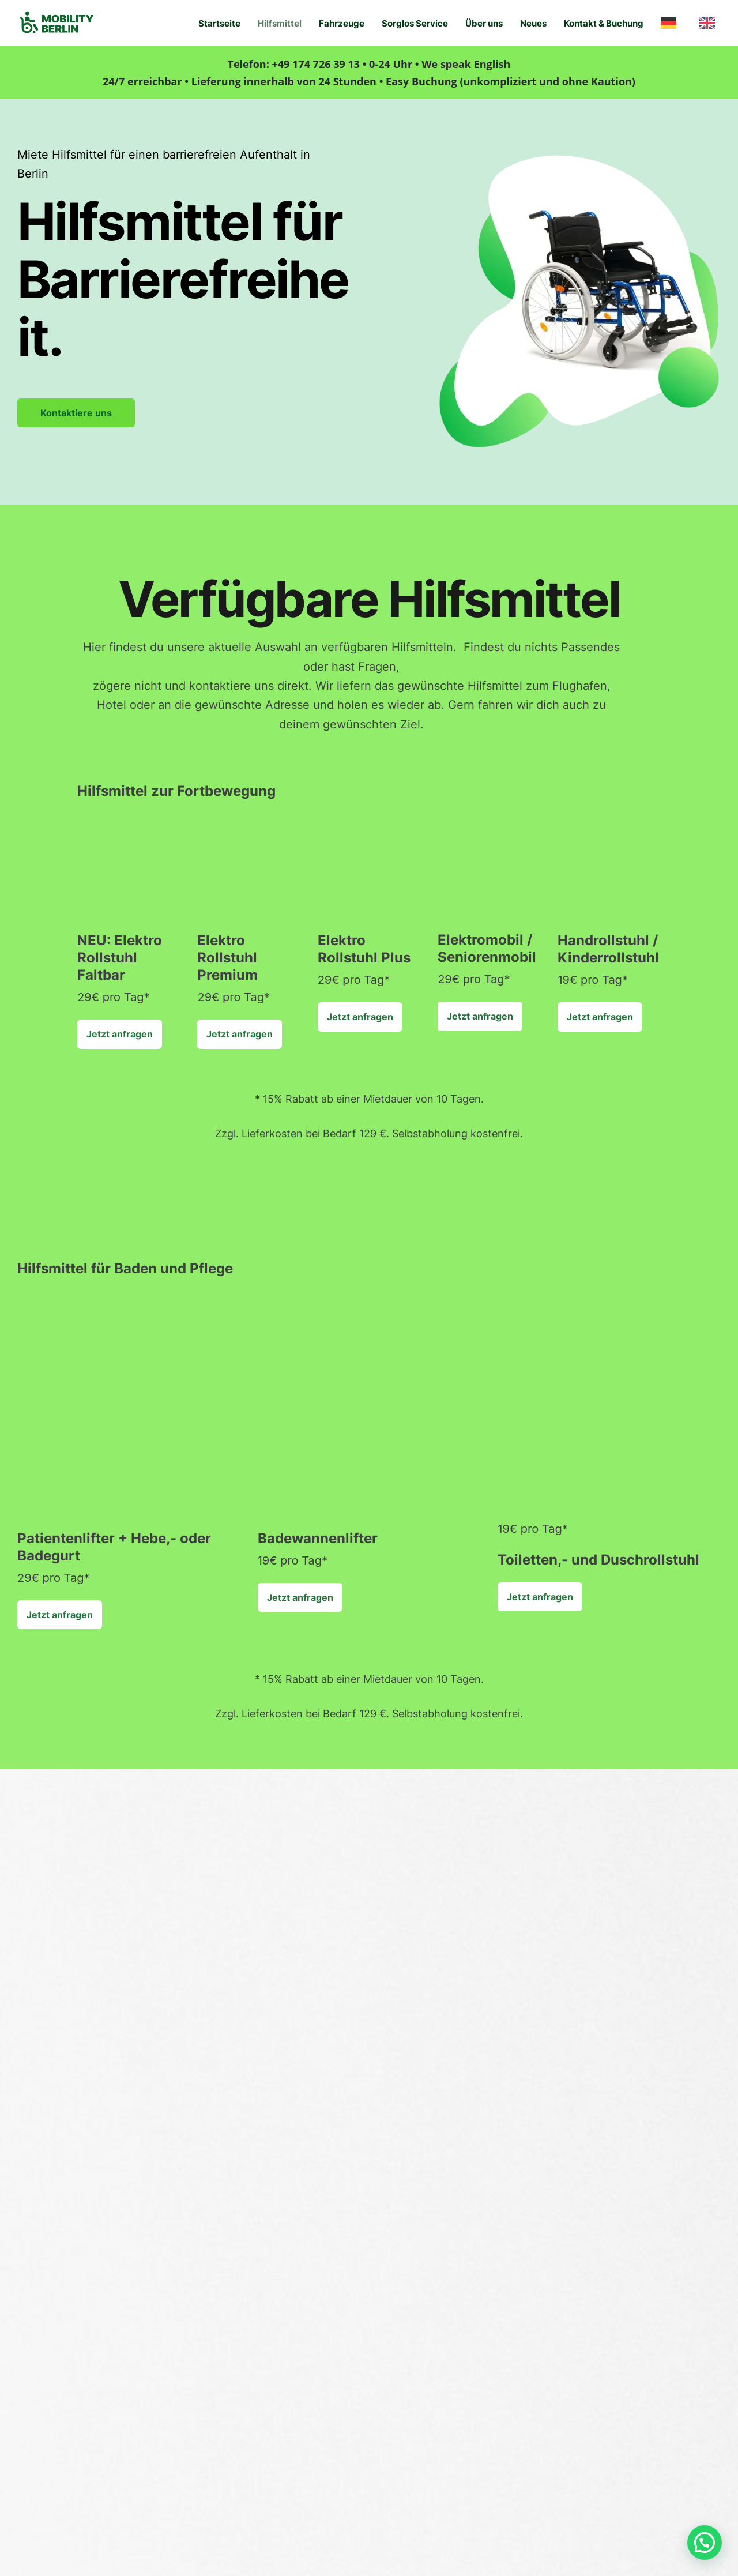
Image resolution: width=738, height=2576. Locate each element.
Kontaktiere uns (76, 413)
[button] (704, 2542)
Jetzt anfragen (119, 1034)
